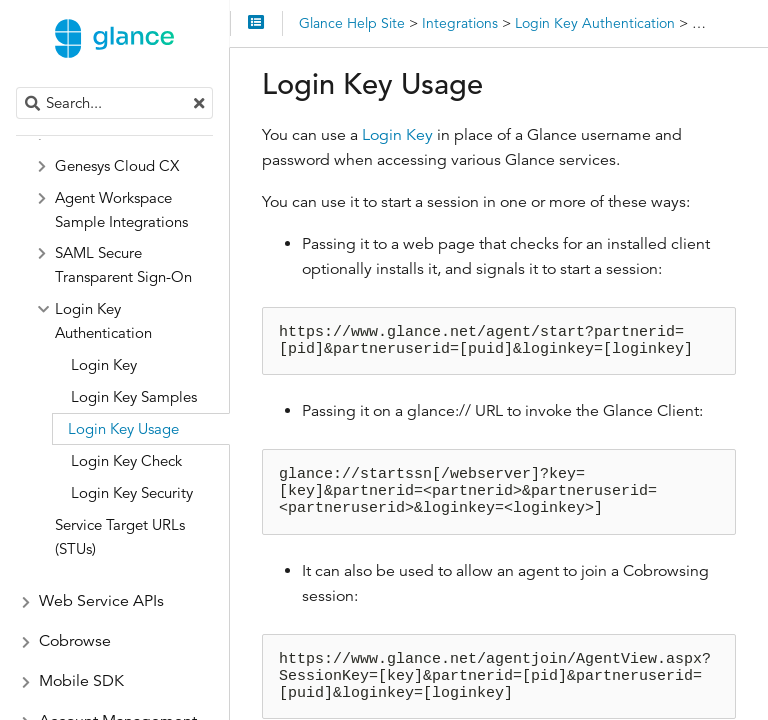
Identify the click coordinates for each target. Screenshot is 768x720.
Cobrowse (75, 641)
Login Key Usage (123, 428)
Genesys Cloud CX (117, 165)
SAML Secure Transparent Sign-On (123, 264)
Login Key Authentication (103, 320)
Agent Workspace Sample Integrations (121, 209)
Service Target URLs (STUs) (120, 536)
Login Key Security (132, 492)
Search (17, 87)
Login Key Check (126, 460)
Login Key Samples (134, 396)
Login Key (397, 135)
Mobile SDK (81, 681)
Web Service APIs (101, 601)
